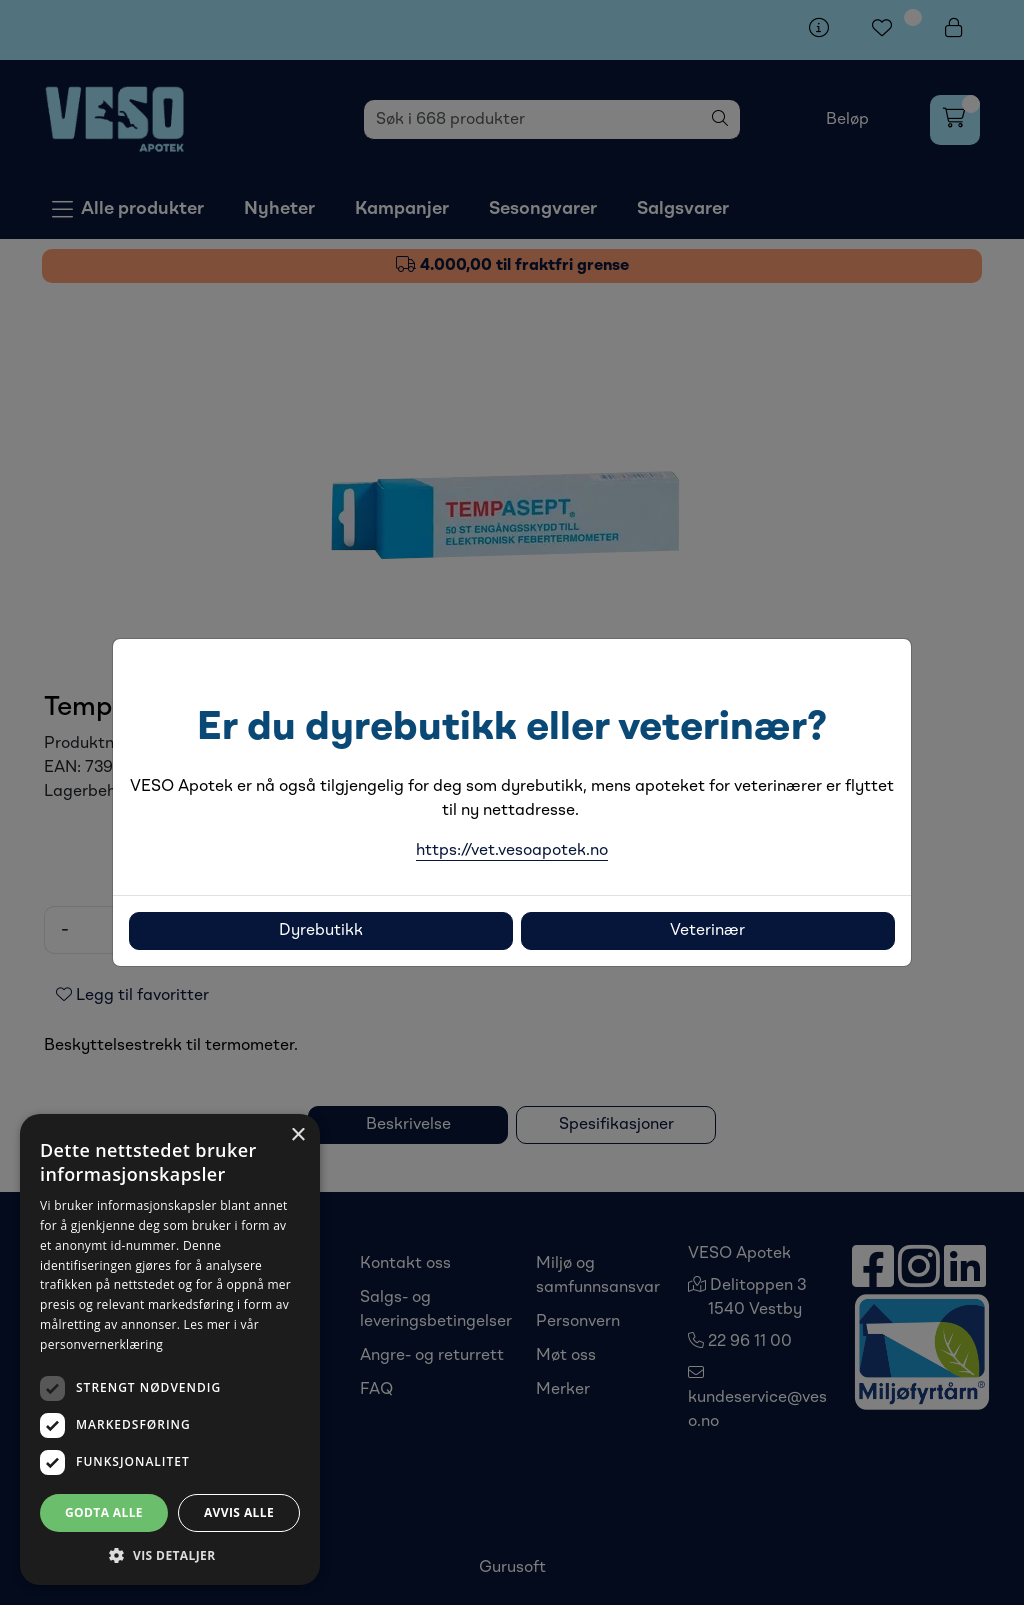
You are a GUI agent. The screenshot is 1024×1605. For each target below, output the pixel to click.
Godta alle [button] (104, 1512)
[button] (170, 1555)
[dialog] (170, 1349)
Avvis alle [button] (239, 1512)
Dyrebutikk (321, 931)
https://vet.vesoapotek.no (512, 851)
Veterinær (707, 931)
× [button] (297, 1135)
